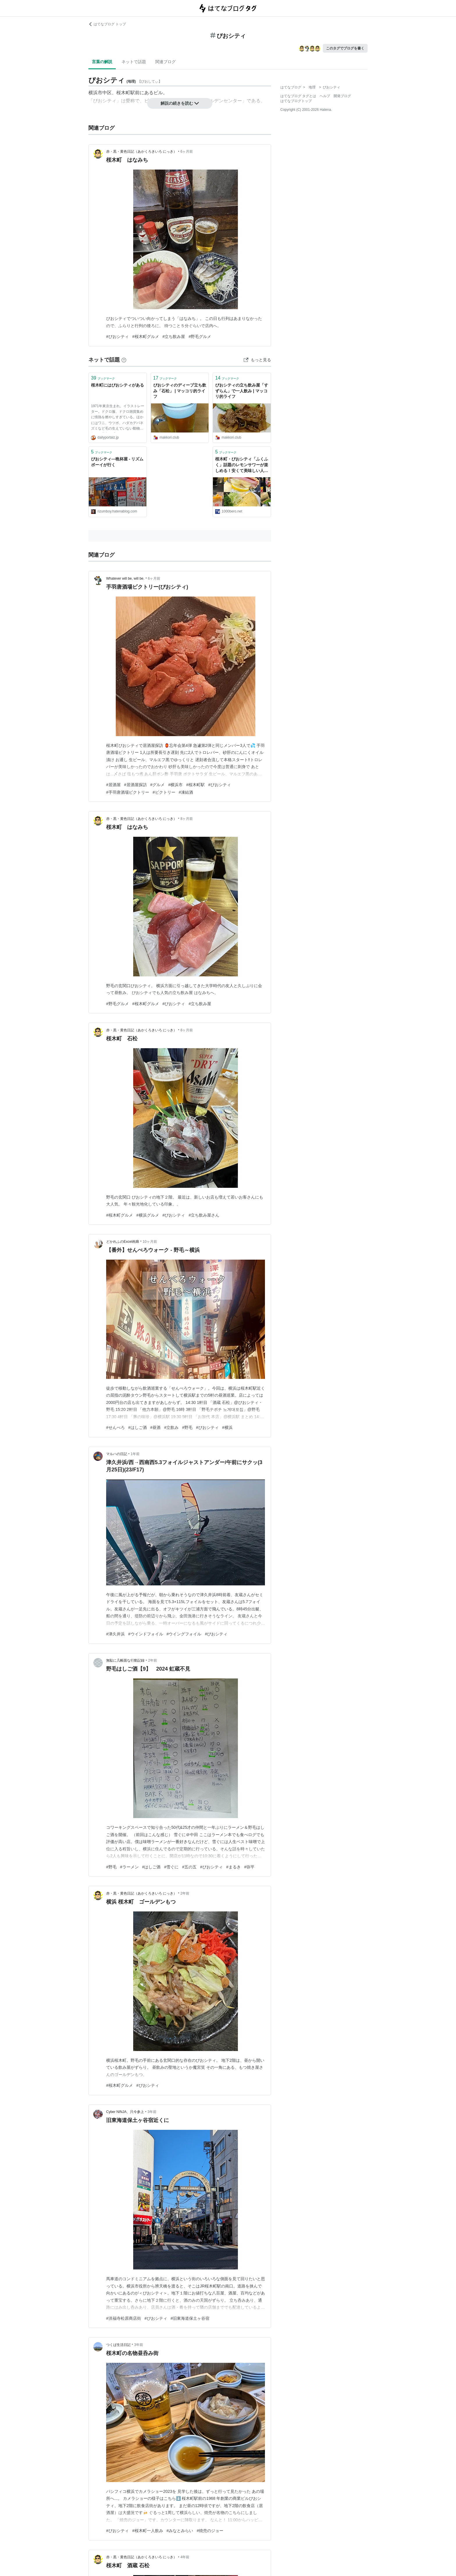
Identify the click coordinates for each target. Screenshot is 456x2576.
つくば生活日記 (118, 2345)
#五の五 (189, 1867)
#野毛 (187, 1427)
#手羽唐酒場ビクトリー (127, 792)
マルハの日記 (116, 1454)
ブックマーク (103, 377)
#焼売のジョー (210, 2530)
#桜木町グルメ (145, 336)
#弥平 (249, 1867)
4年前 (185, 2557)
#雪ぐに (171, 1867)
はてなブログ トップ (107, 24)
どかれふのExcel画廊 (122, 1242)
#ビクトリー (164, 792)
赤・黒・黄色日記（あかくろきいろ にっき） (141, 151)
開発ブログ (342, 96)
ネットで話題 (134, 61)
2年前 (152, 1660)
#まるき (233, 1867)
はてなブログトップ (296, 101)
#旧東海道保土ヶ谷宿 (190, 2318)
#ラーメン (129, 1867)
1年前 (135, 1454)
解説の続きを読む (180, 103)
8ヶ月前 (187, 819)
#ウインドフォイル (145, 1634)
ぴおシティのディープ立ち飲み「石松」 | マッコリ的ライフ (179, 391)
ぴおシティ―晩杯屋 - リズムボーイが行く (117, 462)
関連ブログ (165, 61)
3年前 (151, 2112)
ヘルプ (325, 96)
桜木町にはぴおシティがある (117, 385)
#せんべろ (115, 1427)
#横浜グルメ (147, 1215)
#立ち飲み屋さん (203, 1215)
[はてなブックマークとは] (124, 360)
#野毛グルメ (199, 336)
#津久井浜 (115, 1634)
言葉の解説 (102, 61)
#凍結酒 (186, 792)
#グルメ (157, 784)
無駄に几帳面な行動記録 (125, 1660)
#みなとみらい (180, 2530)
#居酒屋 (113, 784)
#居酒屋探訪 (135, 784)
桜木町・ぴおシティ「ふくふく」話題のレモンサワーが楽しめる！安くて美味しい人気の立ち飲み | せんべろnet (241, 465)
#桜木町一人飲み (147, 2530)
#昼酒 (155, 1427)
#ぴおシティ (117, 336)
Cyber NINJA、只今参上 (125, 2112)
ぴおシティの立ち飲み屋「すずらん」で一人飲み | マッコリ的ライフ (241, 391)
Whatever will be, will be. (125, 578)
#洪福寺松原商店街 (123, 2318)
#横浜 (227, 1427)
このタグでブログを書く (345, 48)
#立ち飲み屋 (174, 336)
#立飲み (171, 1427)
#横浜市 (175, 784)
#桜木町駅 (195, 784)
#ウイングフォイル (184, 1634)
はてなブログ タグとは (298, 96)
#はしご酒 (137, 1427)
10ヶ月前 (150, 1242)
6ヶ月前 (187, 151)
